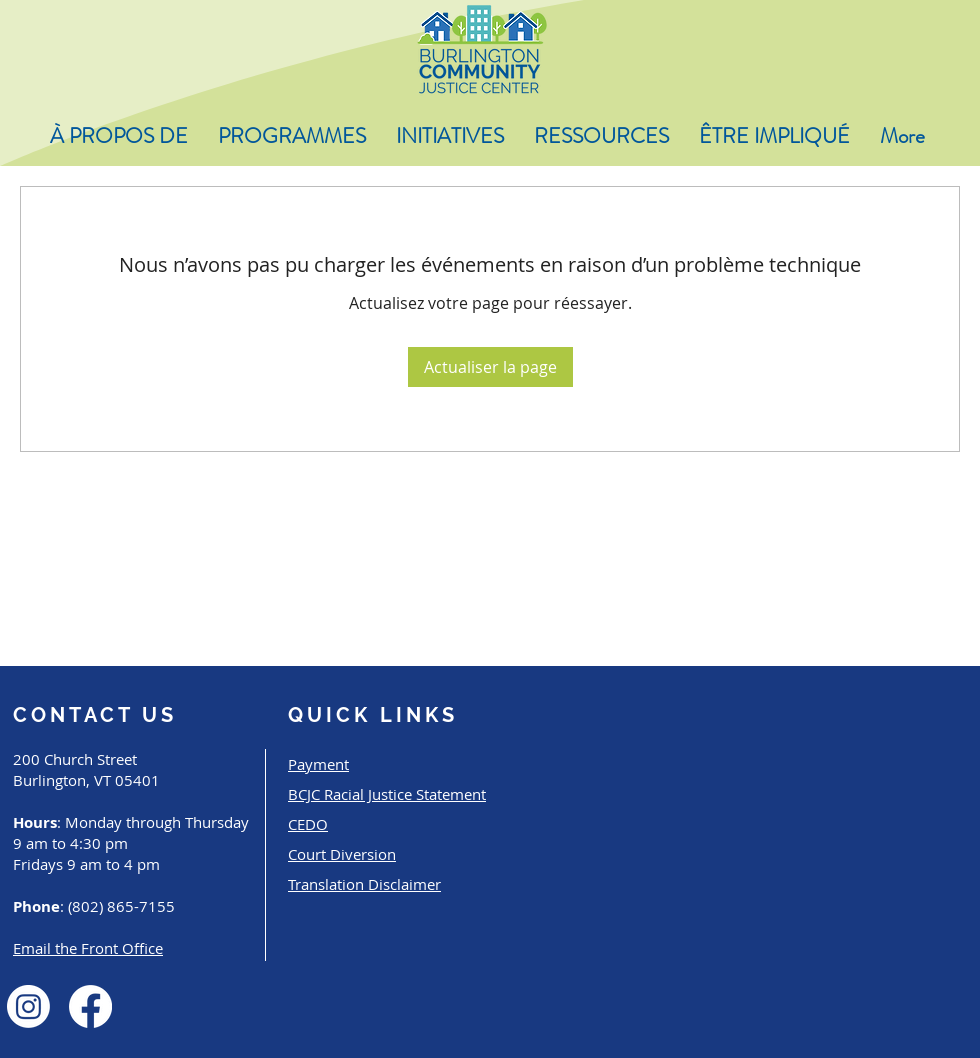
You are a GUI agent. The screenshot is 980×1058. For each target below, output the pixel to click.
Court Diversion (342, 854)
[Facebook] (90, 1006)
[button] (119, 136)
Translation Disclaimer (364, 884)
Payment (318, 764)
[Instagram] (28, 1006)
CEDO (308, 824)
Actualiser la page (490, 367)
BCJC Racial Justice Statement (387, 794)
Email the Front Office (88, 948)
